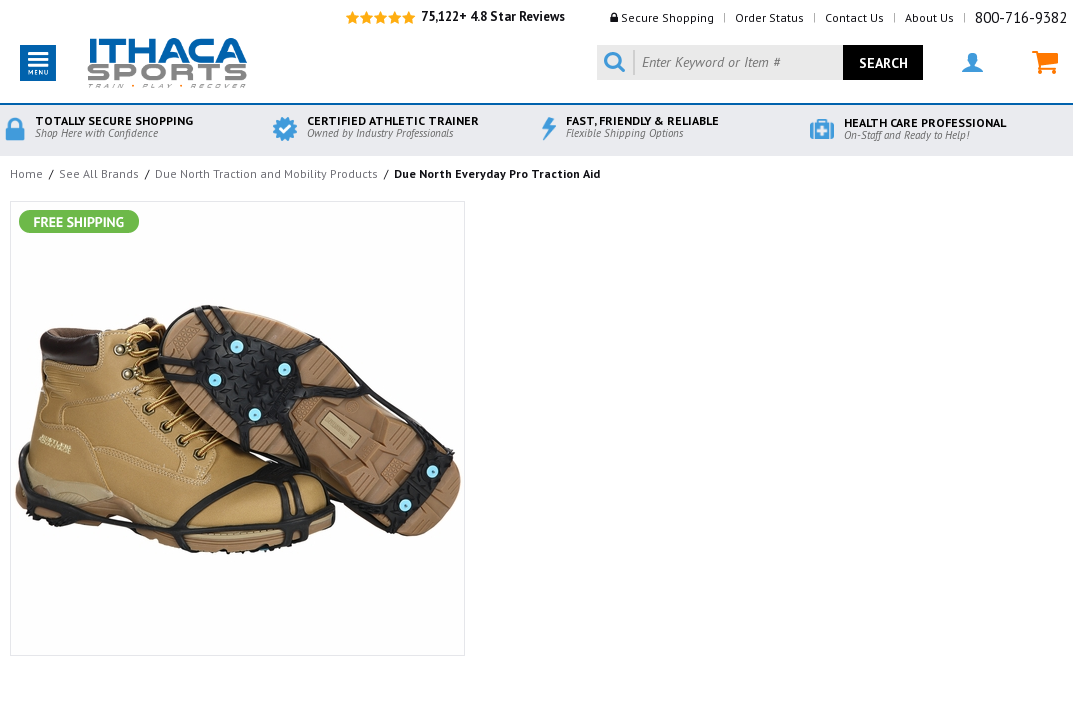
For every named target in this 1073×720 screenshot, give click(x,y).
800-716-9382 (1021, 17)
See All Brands (99, 173)
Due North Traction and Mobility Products (266, 173)
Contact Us (854, 17)
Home (26, 173)
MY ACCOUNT (972, 62)
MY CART (1045, 62)
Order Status (769, 17)
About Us (929, 17)
